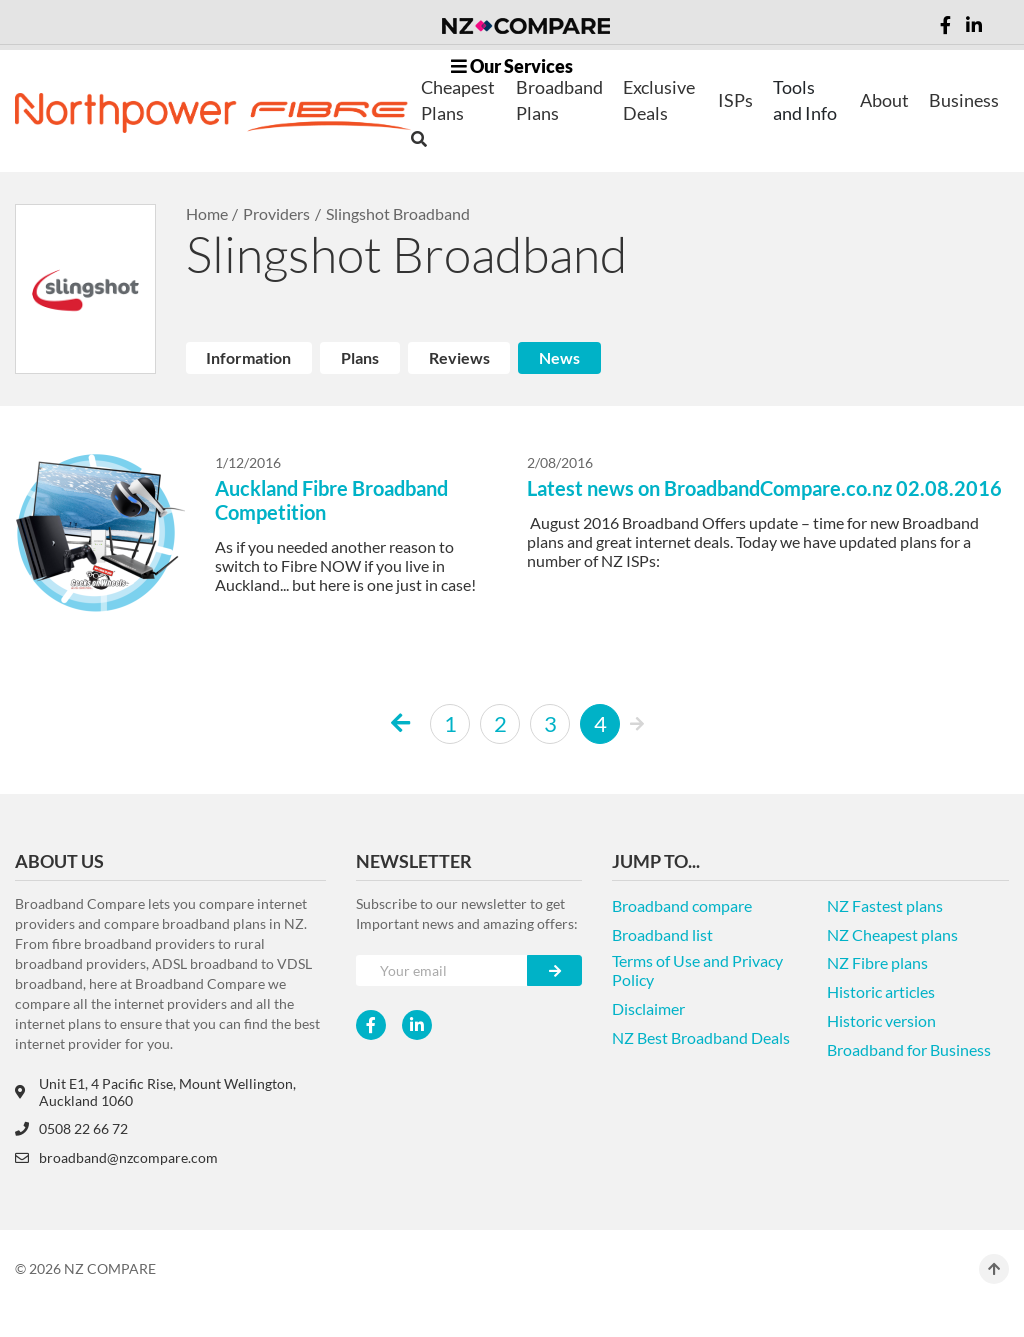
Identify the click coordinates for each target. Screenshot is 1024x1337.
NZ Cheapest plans (892, 934)
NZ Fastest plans (885, 905)
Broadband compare (682, 905)
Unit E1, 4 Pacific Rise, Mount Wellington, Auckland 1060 (155, 1092)
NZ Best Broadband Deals (701, 1037)
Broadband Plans (559, 100)
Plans (360, 357)
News (559, 357)
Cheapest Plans (458, 100)
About (884, 100)
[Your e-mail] (441, 970)
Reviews (459, 357)
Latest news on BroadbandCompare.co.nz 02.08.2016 (764, 488)
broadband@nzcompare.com (116, 1157)
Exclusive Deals (659, 100)
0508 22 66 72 (71, 1128)
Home (207, 213)
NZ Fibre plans (877, 962)
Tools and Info (805, 100)
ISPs (735, 100)
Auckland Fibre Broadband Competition (331, 500)
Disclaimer (648, 1008)
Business (964, 100)
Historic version (881, 1020)
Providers (276, 213)
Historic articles (881, 991)
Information (248, 357)
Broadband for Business (909, 1049)
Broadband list (662, 934)
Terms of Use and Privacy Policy (697, 970)
